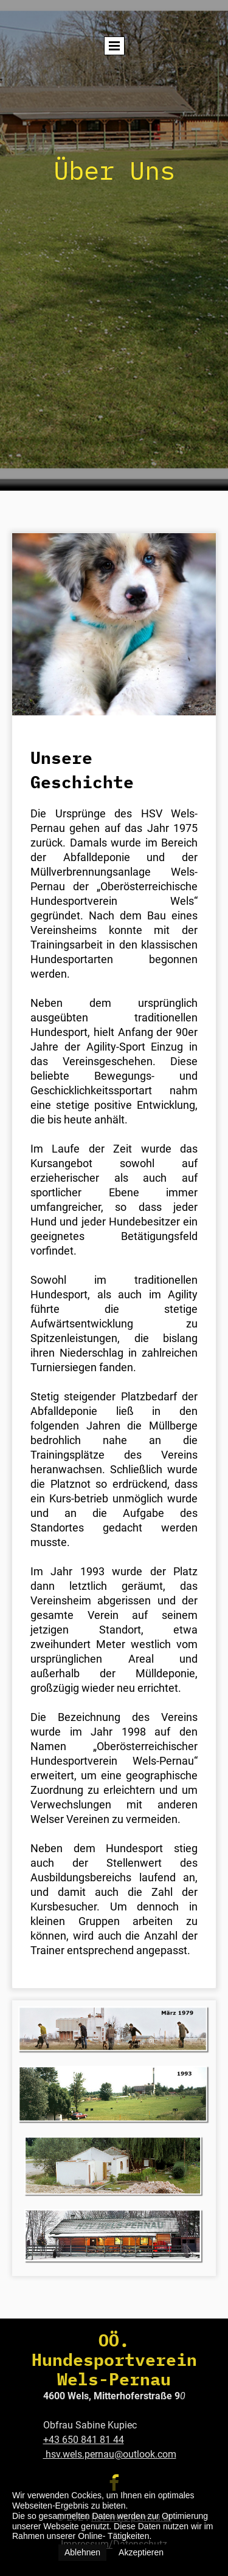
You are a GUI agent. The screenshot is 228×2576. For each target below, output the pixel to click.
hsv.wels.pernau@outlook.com (109, 2454)
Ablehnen (82, 2552)
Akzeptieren (141, 2552)
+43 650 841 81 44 (83, 2439)
